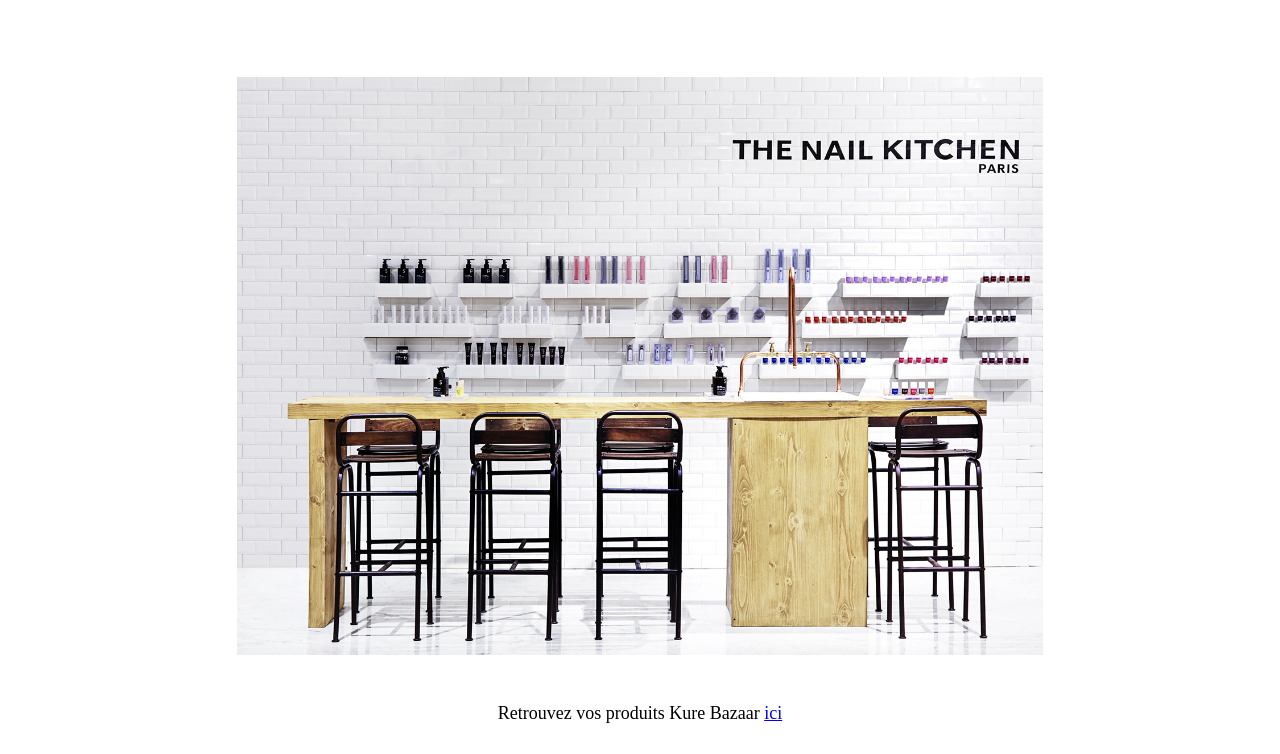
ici (773, 713)
